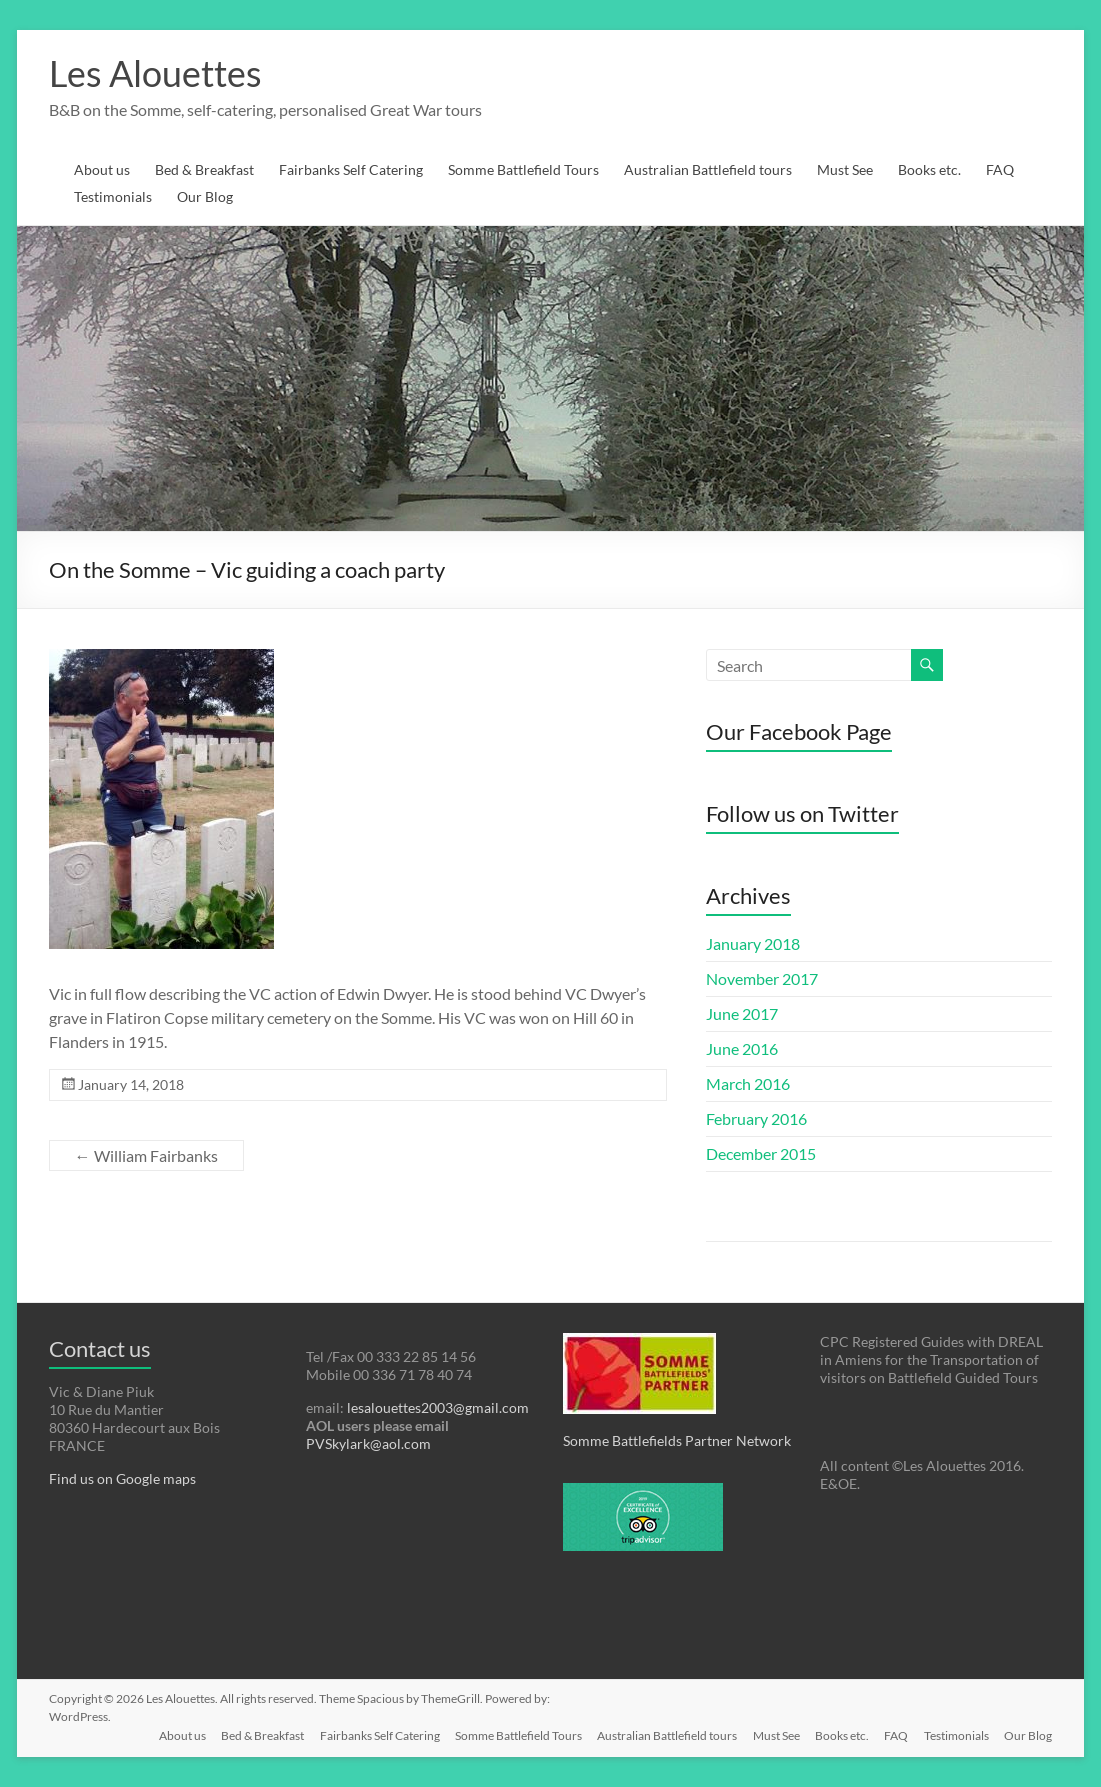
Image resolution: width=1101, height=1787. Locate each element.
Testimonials (113, 196)
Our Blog (205, 196)
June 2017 (742, 1013)
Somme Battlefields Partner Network (677, 1440)
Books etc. (929, 169)
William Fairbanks (146, 1155)
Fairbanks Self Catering (351, 169)
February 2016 (756, 1118)
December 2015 (761, 1153)
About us (102, 169)
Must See (845, 169)
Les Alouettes (155, 73)
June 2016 (742, 1048)
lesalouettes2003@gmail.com (438, 1407)
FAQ (1000, 169)
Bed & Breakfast (204, 169)
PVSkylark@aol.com (368, 1443)
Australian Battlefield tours (708, 169)
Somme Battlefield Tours (523, 169)
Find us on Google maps (122, 1478)
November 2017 (762, 978)
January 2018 (753, 943)
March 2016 (748, 1083)
